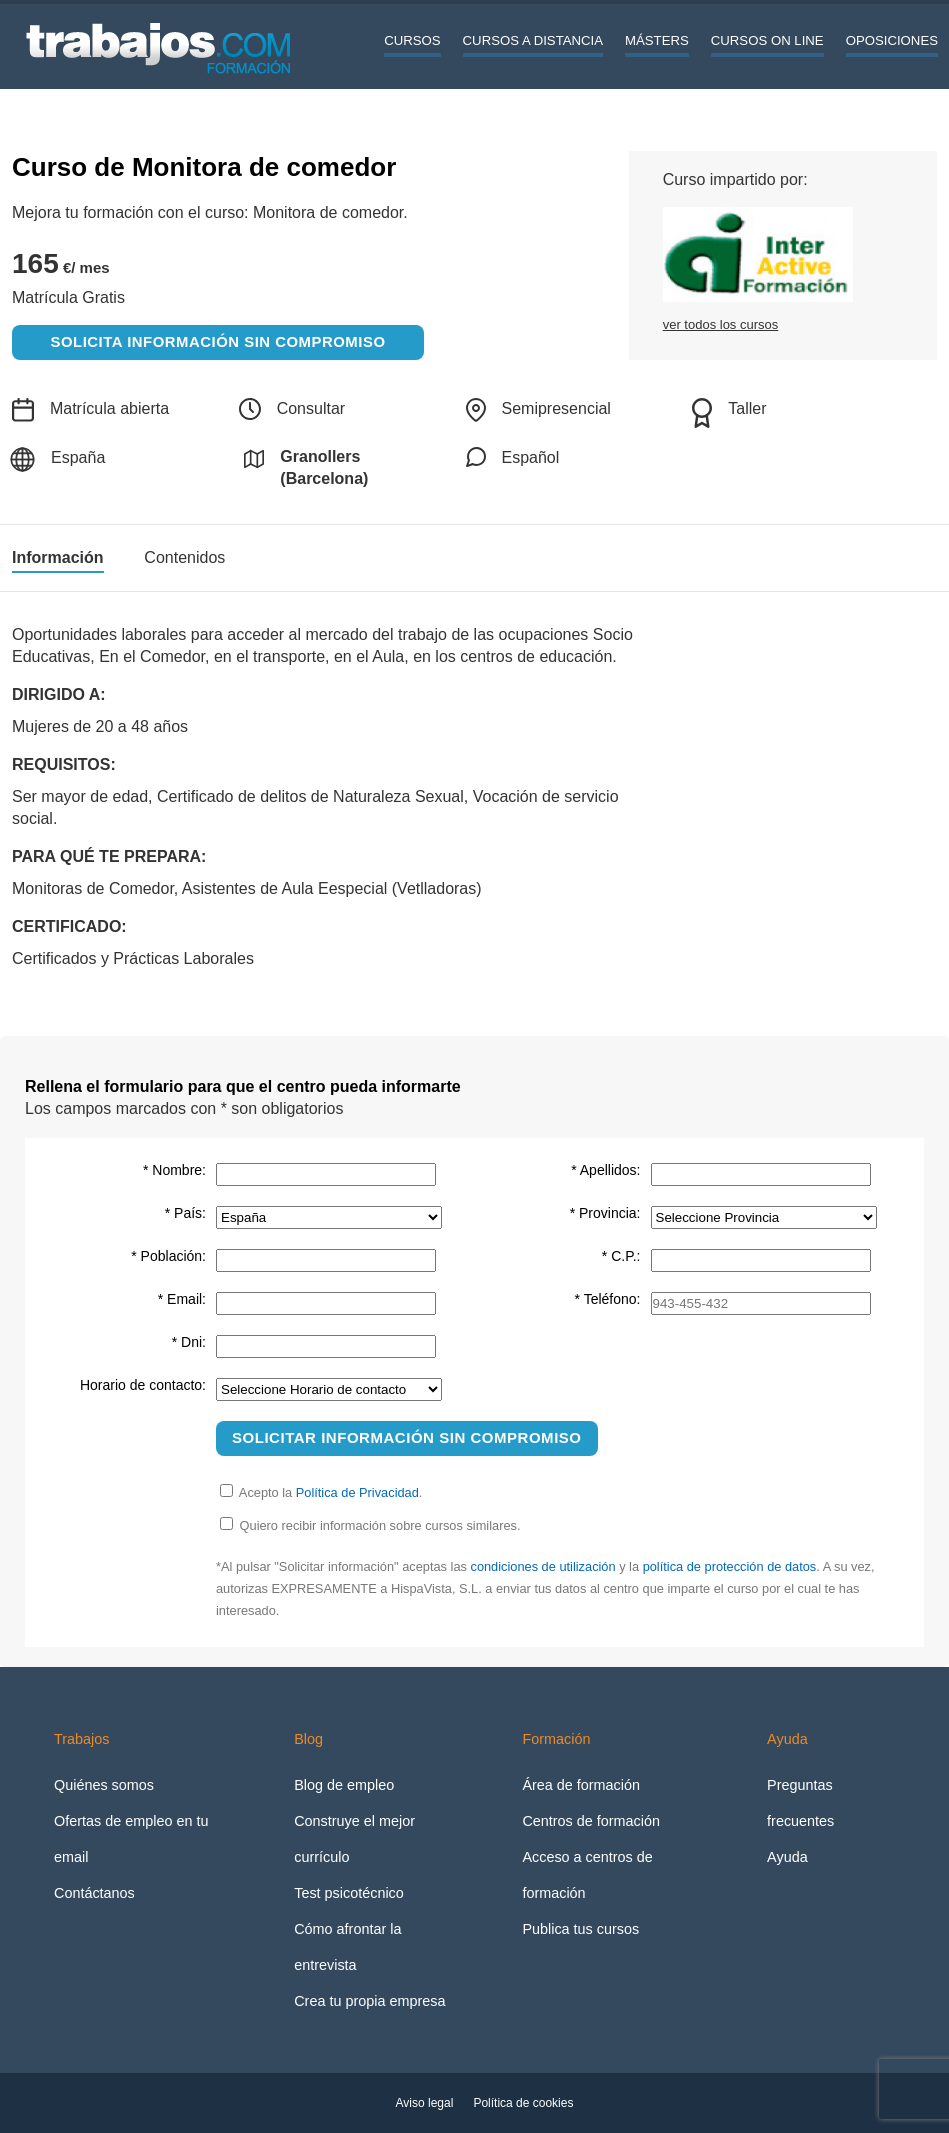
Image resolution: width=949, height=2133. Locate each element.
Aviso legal (425, 2103)
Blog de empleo (344, 1785)
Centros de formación (591, 1821)
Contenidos (184, 558)
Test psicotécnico (349, 1893)
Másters (657, 40)
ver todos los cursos (721, 324)
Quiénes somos (104, 1785)
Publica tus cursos (580, 1929)
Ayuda (787, 1857)
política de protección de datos (730, 1566)
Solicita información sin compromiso (218, 342)
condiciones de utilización (542, 1566)
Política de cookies (523, 2103)
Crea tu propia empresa (369, 2001)
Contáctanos (94, 1893)
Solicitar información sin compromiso (407, 1437)
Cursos (412, 40)
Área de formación (581, 1785)
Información (58, 558)
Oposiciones (892, 40)
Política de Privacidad (357, 1492)
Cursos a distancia (533, 40)
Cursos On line (767, 40)
